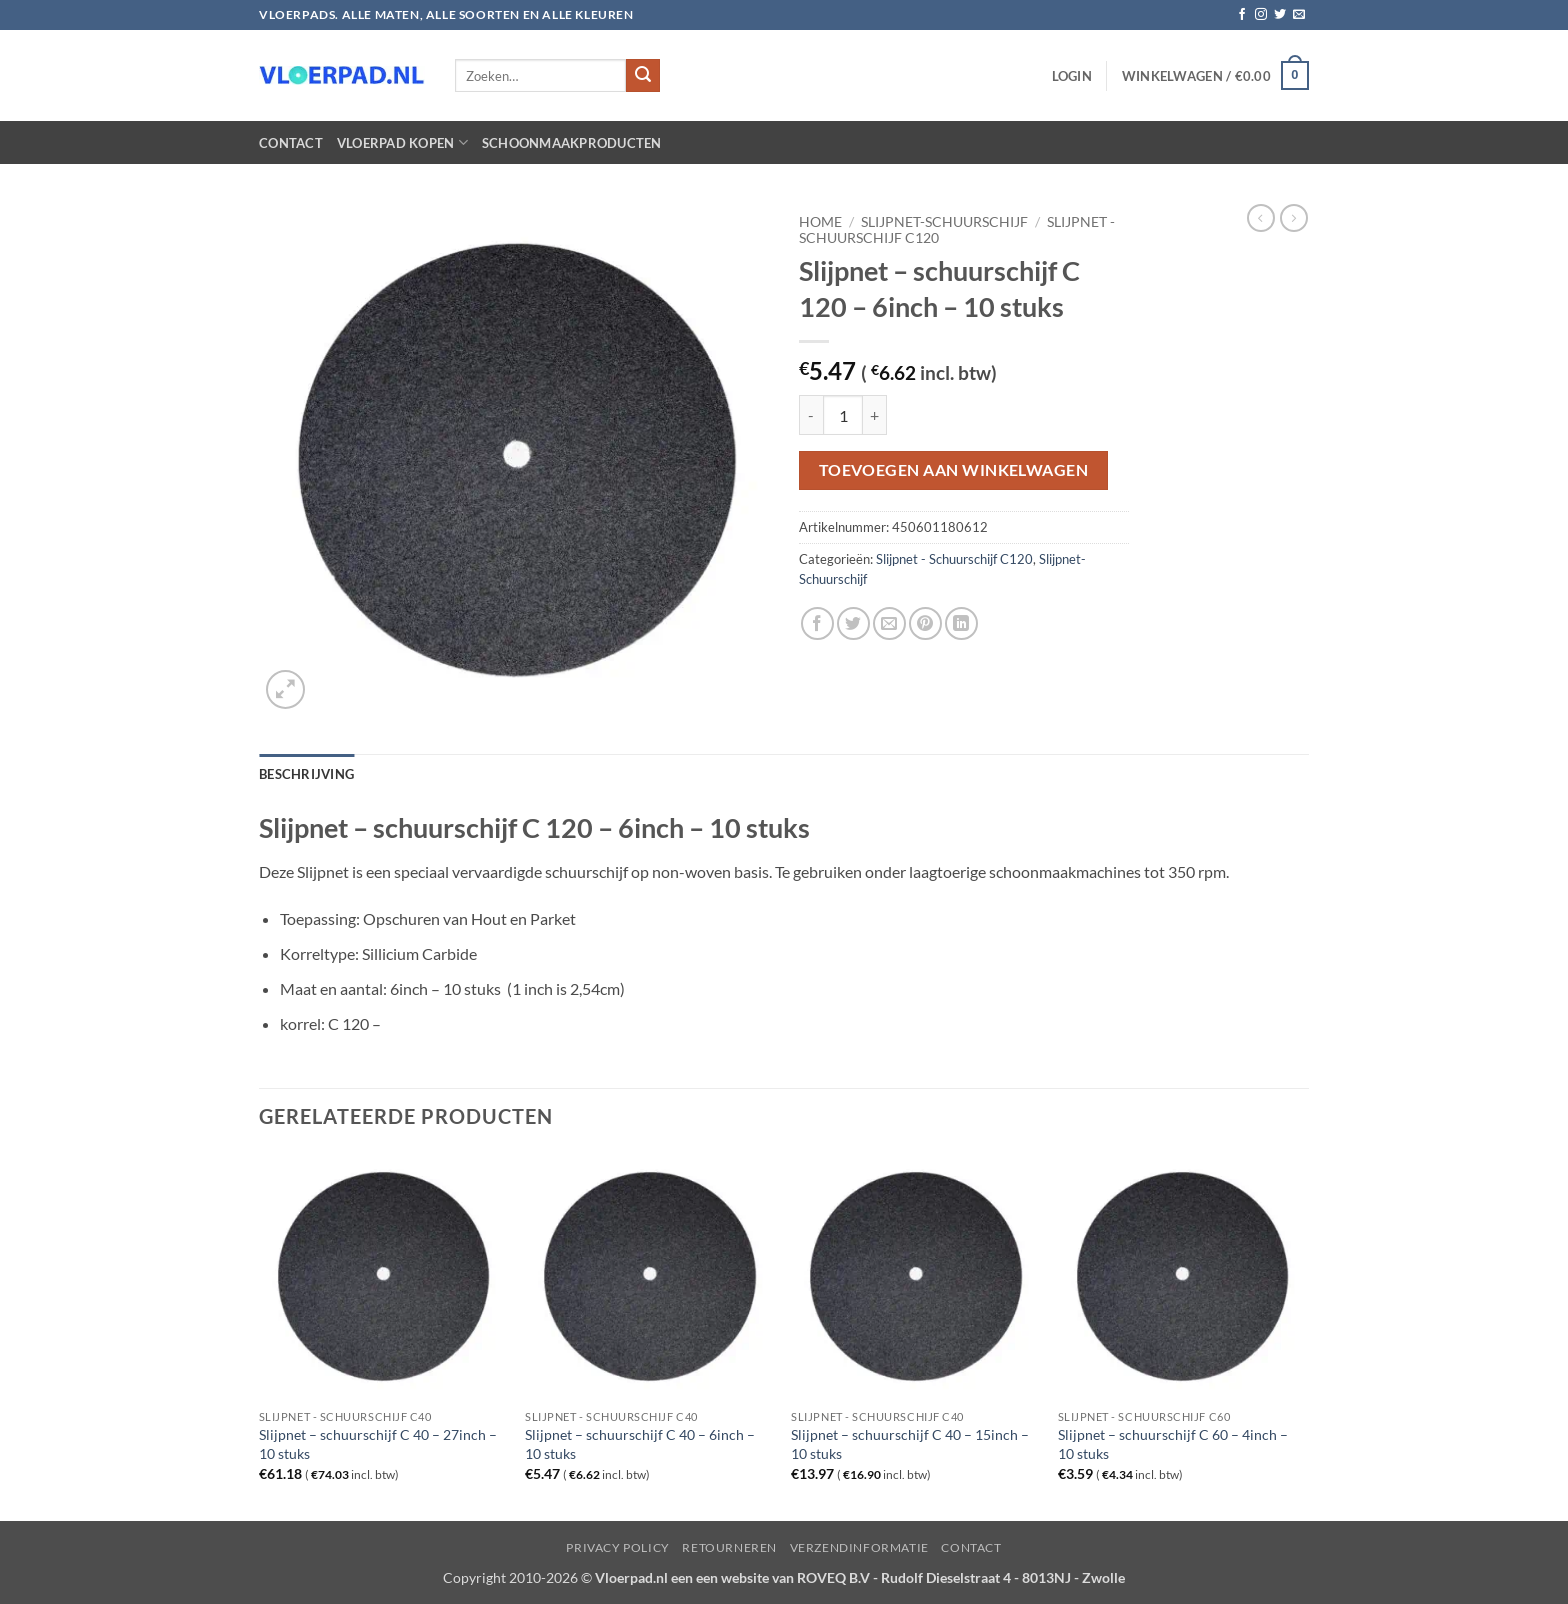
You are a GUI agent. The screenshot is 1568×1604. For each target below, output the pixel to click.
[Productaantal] (843, 415)
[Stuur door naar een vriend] (889, 623)
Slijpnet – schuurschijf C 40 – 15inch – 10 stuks (910, 1444)
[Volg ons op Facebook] (1242, 15)
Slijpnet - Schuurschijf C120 (954, 559)
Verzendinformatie (859, 1547)
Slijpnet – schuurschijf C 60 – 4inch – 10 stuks (1173, 1444)
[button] (1072, 76)
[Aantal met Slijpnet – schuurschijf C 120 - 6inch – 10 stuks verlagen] (811, 415)
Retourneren (729, 1547)
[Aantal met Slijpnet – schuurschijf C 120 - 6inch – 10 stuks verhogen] (875, 415)
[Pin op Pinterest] (925, 623)
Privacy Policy (618, 1547)
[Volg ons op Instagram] (1261, 15)
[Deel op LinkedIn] (961, 623)
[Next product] (1261, 218)
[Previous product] (1294, 218)
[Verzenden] (643, 76)
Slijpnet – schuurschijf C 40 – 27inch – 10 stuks (378, 1444)
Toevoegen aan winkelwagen (954, 470)
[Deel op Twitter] (853, 623)
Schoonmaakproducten (572, 143)
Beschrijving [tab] (306, 774)
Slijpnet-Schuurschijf (944, 222)
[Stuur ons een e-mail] (1299, 15)
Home (820, 222)
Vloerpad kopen (402, 142)
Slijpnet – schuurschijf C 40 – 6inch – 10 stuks (640, 1444)
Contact (291, 143)
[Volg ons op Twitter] (1280, 15)
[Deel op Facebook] (817, 623)
